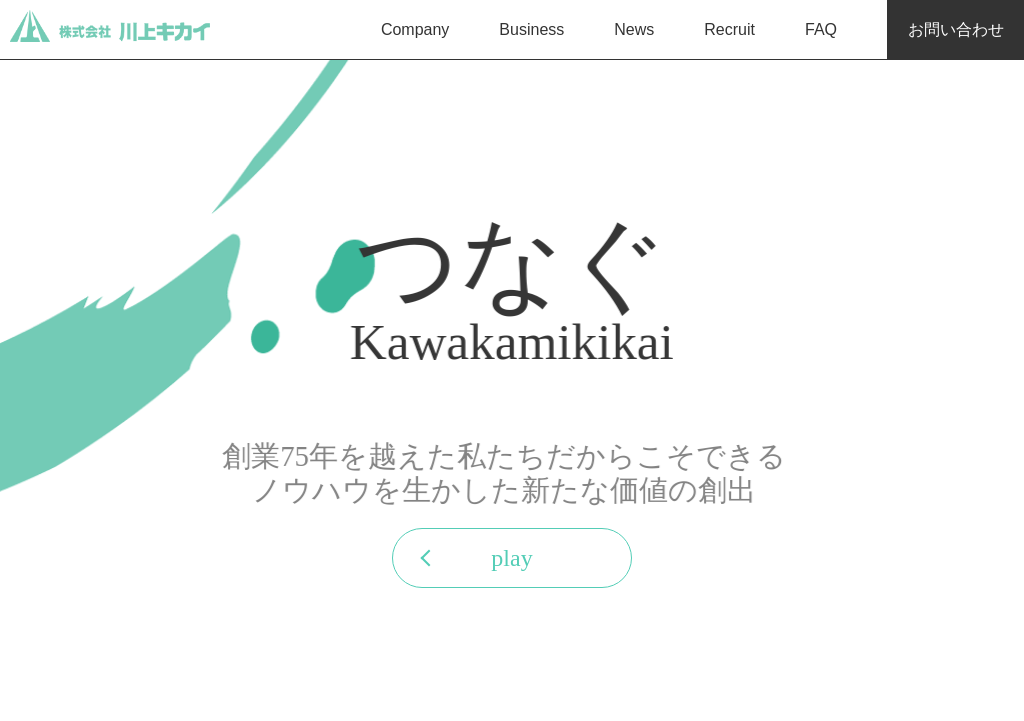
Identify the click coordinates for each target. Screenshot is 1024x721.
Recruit (729, 29)
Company (415, 29)
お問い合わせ (956, 29)
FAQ (821, 29)
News (634, 29)
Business (531, 29)
